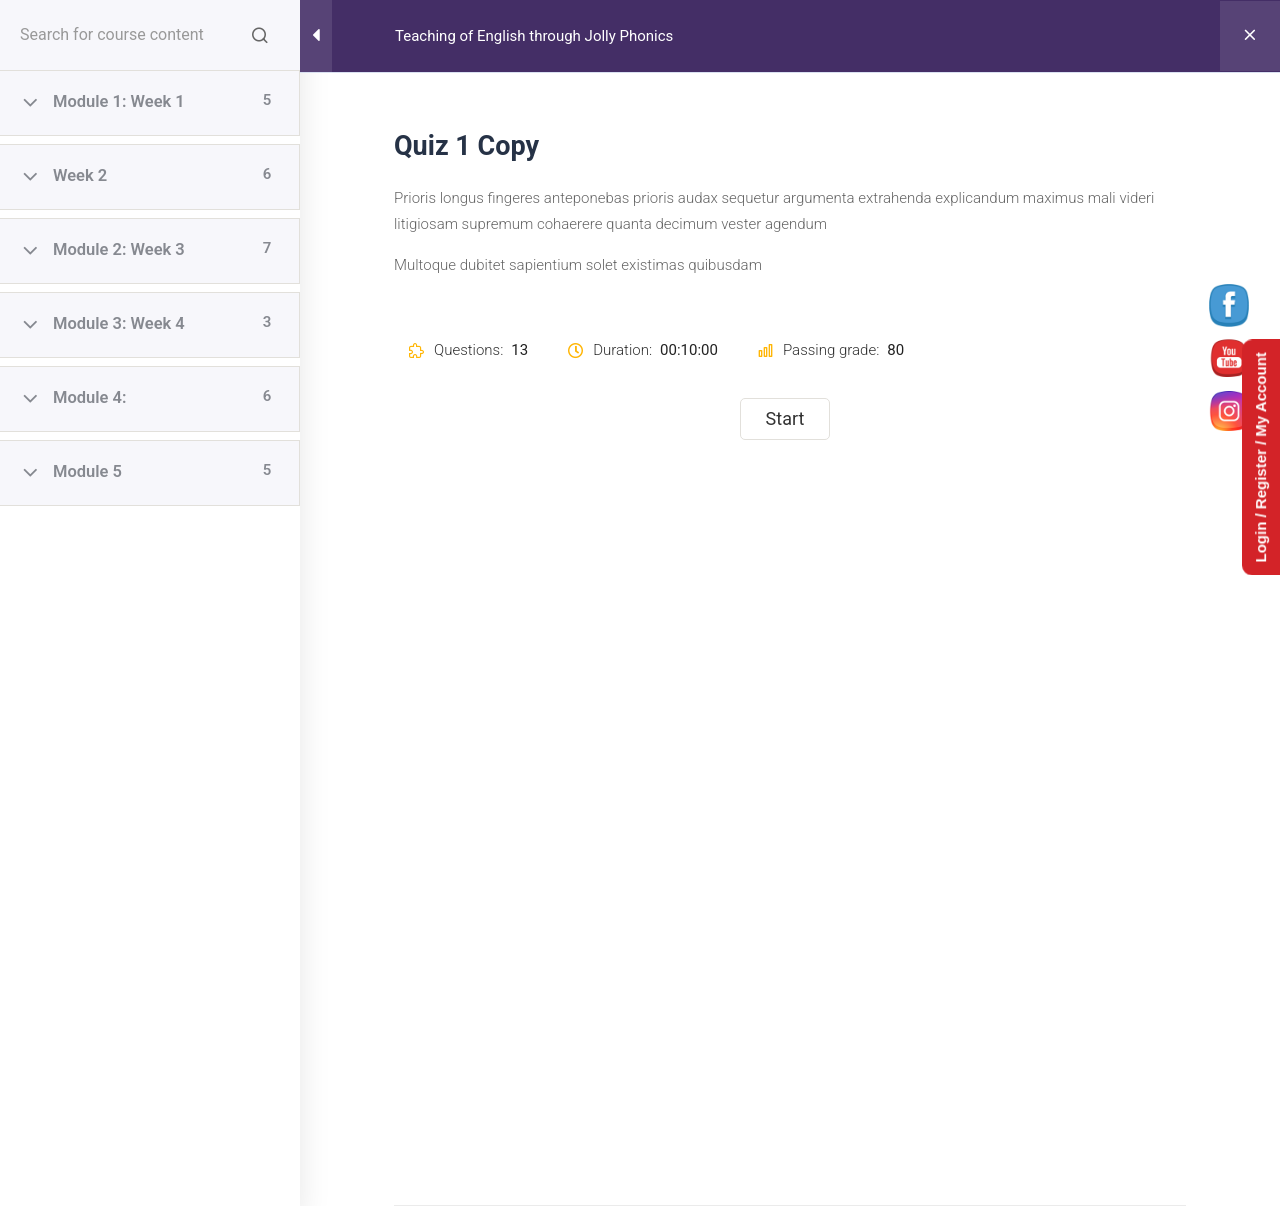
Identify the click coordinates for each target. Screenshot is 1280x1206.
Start (785, 418)
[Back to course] (1250, 36)
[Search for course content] (260, 35)
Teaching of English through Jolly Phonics (534, 36)
